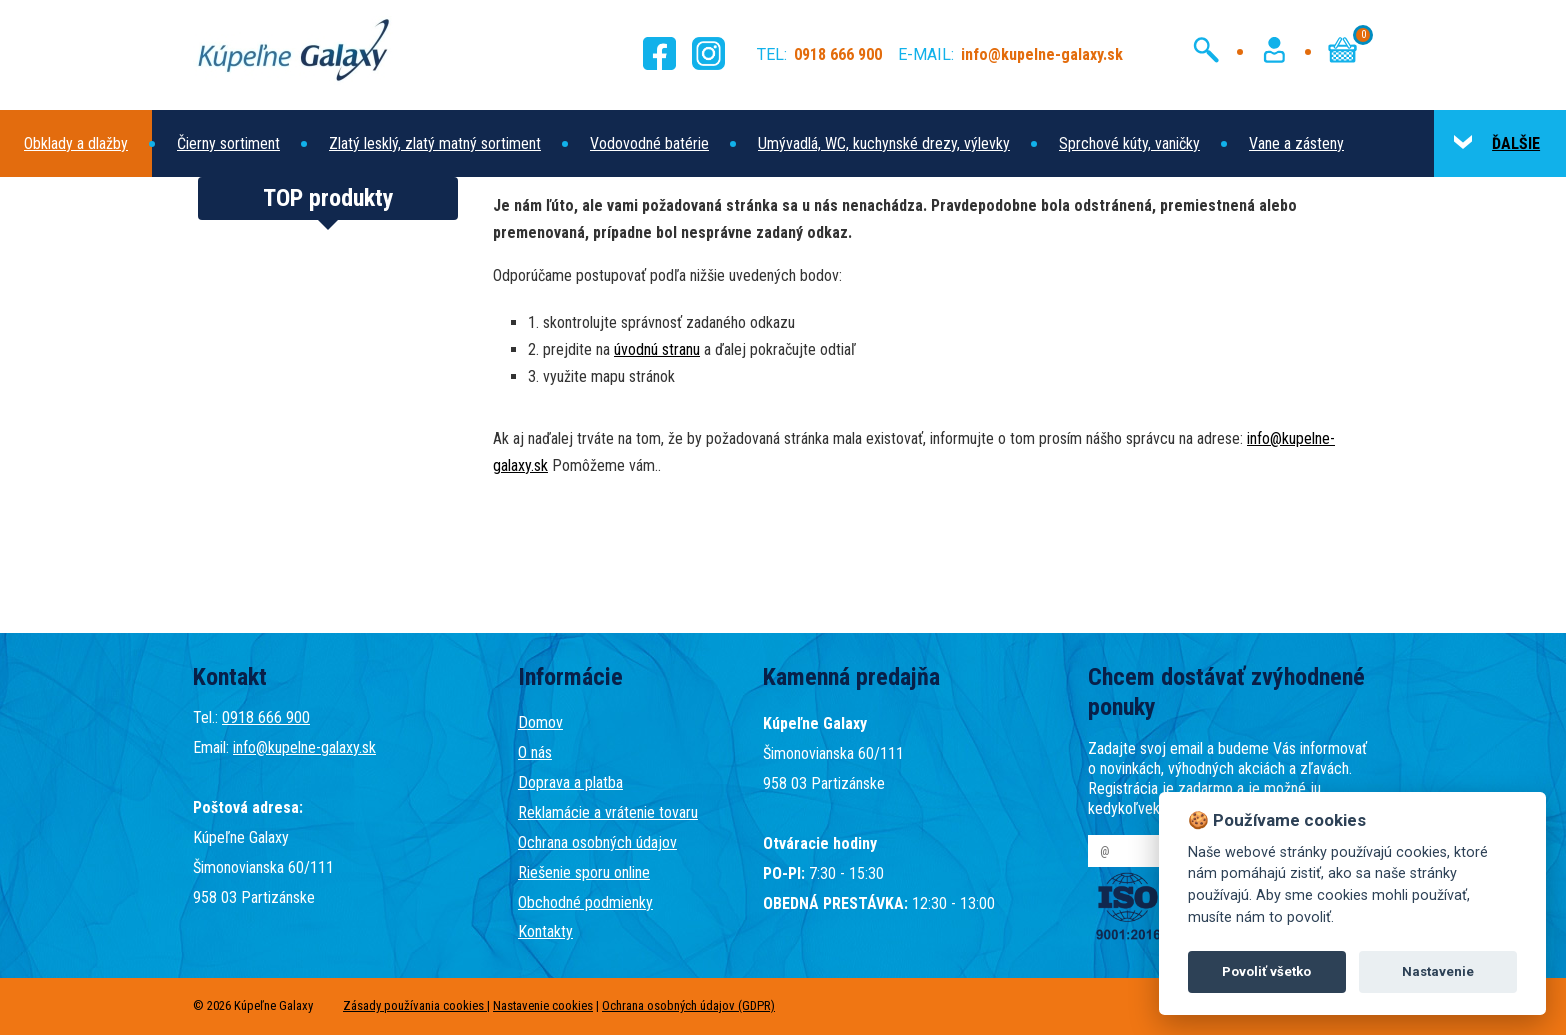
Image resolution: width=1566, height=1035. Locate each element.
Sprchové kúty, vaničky (1129, 143)
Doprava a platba (570, 782)
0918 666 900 (266, 717)
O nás (535, 752)
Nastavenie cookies (543, 1005)
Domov (540, 722)
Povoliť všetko (1266, 971)
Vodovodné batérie (649, 143)
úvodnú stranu (657, 349)
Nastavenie (1438, 971)
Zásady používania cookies (415, 1005)
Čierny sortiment (228, 143)
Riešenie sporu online (584, 872)
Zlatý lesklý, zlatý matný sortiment (435, 143)
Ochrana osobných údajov (597, 842)
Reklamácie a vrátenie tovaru (608, 812)
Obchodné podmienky (585, 902)
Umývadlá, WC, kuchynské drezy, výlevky (884, 143)
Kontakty (545, 931)
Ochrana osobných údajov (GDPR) (688, 1005)
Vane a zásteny (1296, 143)
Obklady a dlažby (76, 143)
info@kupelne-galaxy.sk (304, 747)
